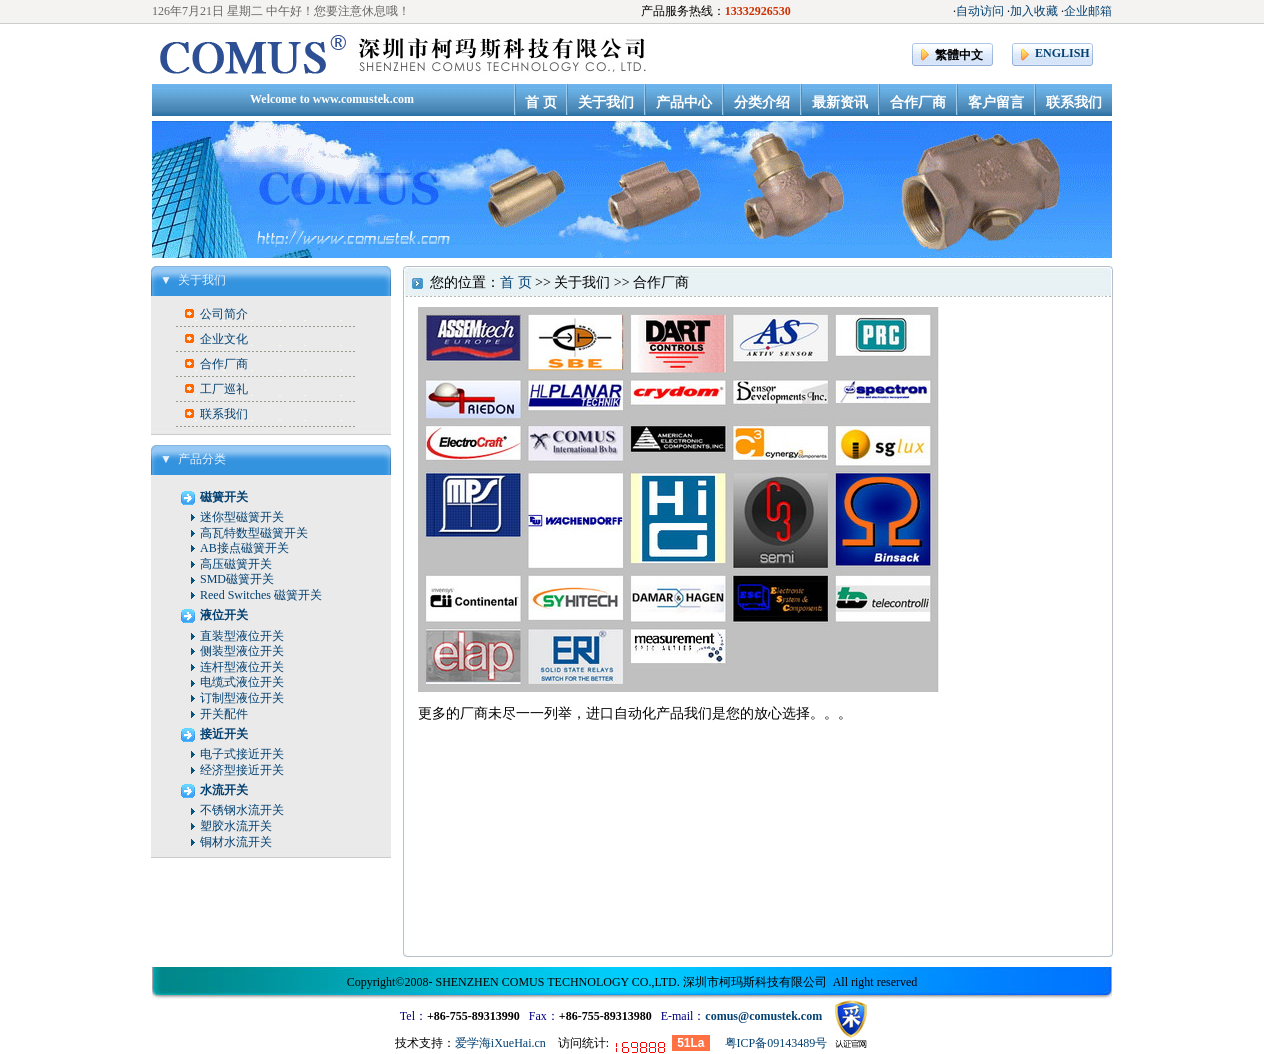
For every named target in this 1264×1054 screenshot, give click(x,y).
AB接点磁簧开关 (244, 548)
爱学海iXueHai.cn (500, 1043)
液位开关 (224, 615)
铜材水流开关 (236, 842)
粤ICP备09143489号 (776, 1043)
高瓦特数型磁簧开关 (254, 533)
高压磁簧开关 (236, 564)
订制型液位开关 (242, 698)
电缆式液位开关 (242, 682)
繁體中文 (959, 55)
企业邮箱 (1088, 11)
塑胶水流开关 (236, 826)
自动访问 (980, 11)
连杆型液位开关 (242, 667)
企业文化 (224, 339)
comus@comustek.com (763, 1016)
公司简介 (224, 314)
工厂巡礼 (224, 389)
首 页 (516, 282)
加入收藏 (1034, 11)
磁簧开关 (224, 497)
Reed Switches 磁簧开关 (261, 595)
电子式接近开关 (242, 754)
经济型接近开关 (242, 770)
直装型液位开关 (242, 636)
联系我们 (224, 414)
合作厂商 (224, 364)
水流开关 (224, 790)
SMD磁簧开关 (237, 579)
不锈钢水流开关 (242, 810)
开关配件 (224, 714)
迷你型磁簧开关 (242, 517)
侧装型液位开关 (242, 651)
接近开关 (224, 734)
